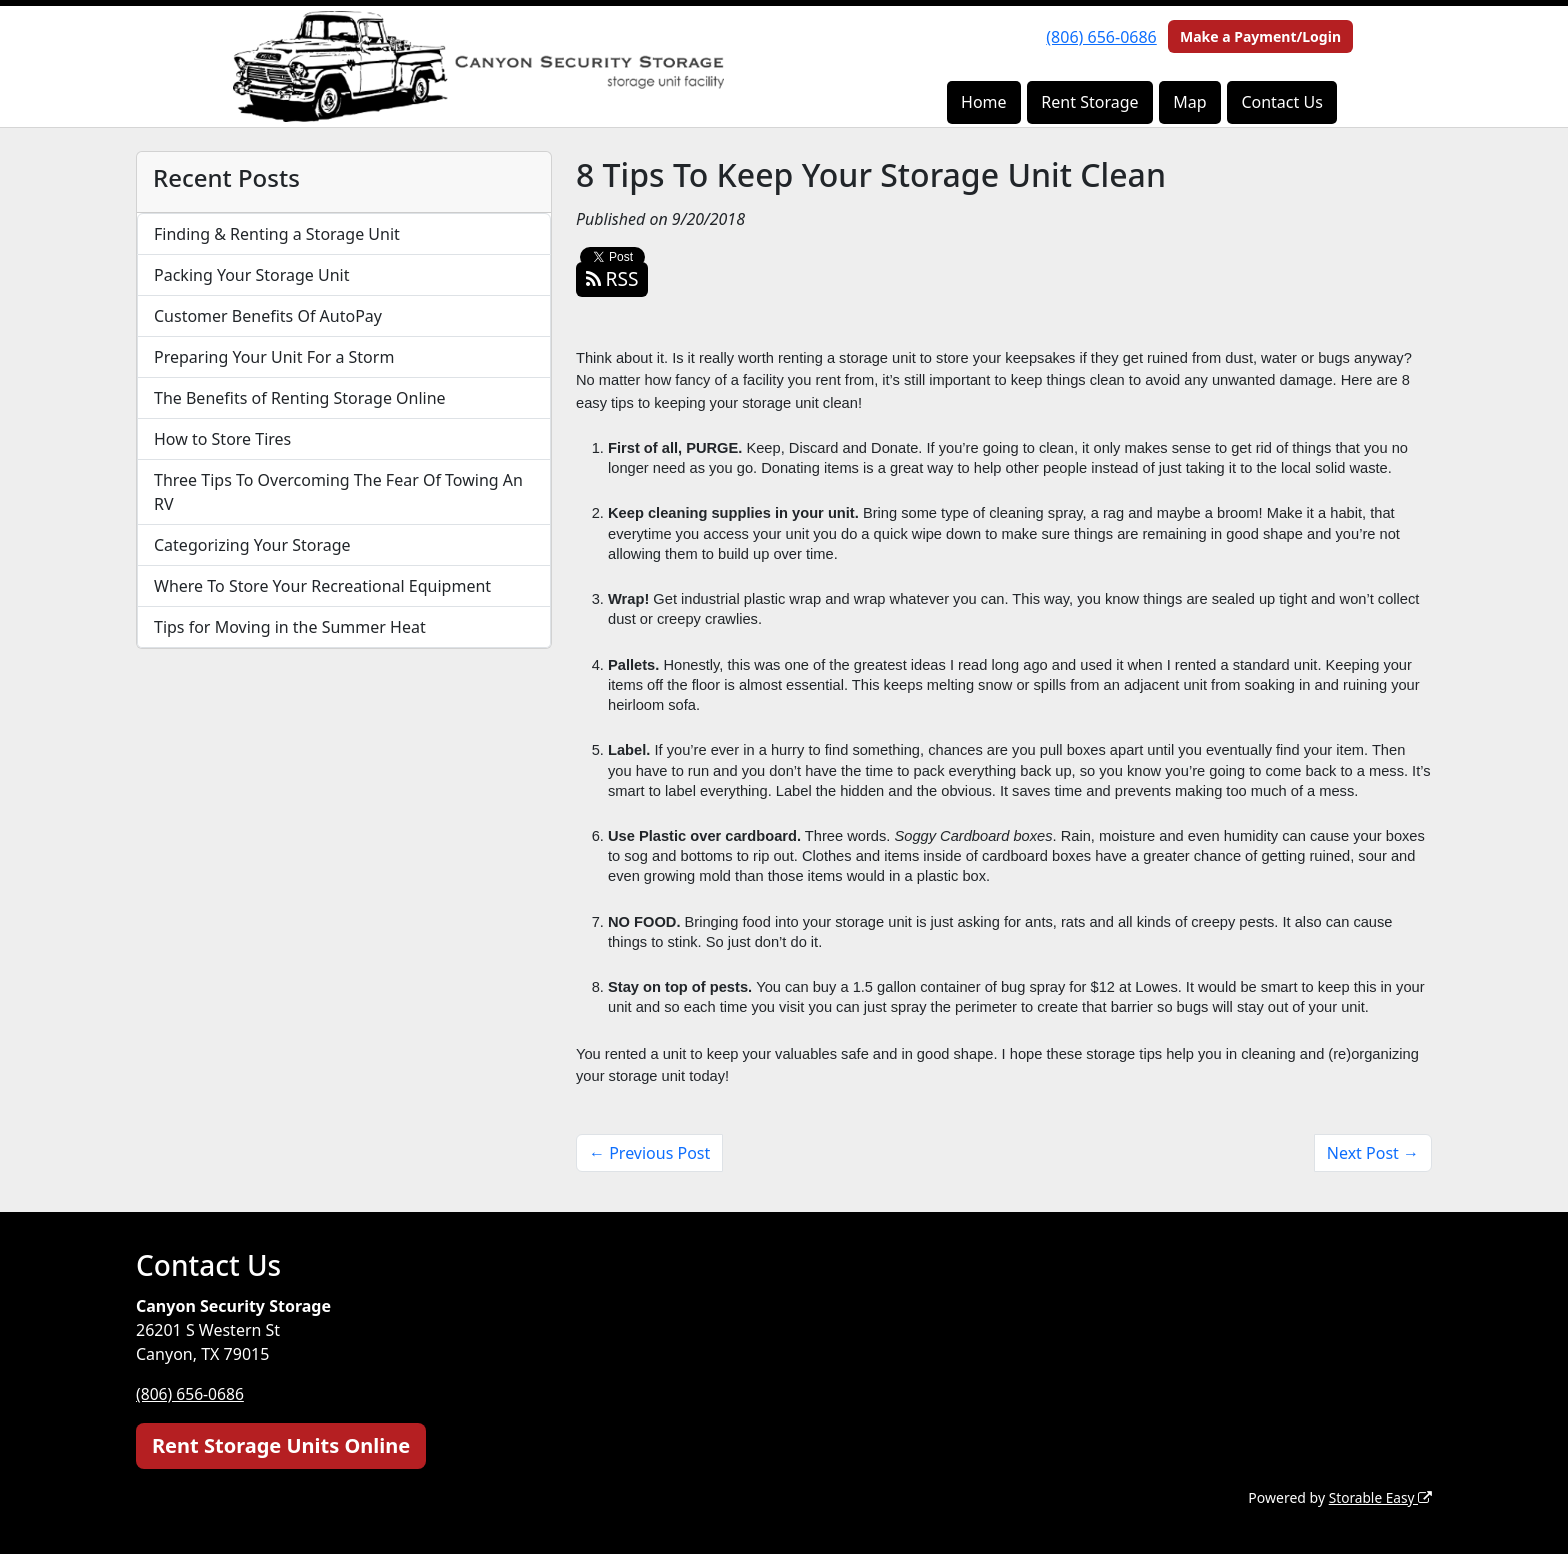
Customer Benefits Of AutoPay (268, 316)
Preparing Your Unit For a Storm (274, 357)
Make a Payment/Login (1260, 36)
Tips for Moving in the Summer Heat (290, 627)
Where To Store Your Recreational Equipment (322, 586)
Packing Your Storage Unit (252, 275)
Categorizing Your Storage (252, 545)
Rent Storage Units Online (281, 1444)
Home (984, 102)
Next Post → (1373, 1153)
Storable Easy (1379, 1496)
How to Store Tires (222, 439)
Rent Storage (1089, 102)
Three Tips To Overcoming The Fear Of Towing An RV (338, 492)
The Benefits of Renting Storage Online (300, 398)
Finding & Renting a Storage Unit (277, 234)
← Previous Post (649, 1153)
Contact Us (1281, 102)
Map (1189, 102)
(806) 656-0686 (1101, 37)
